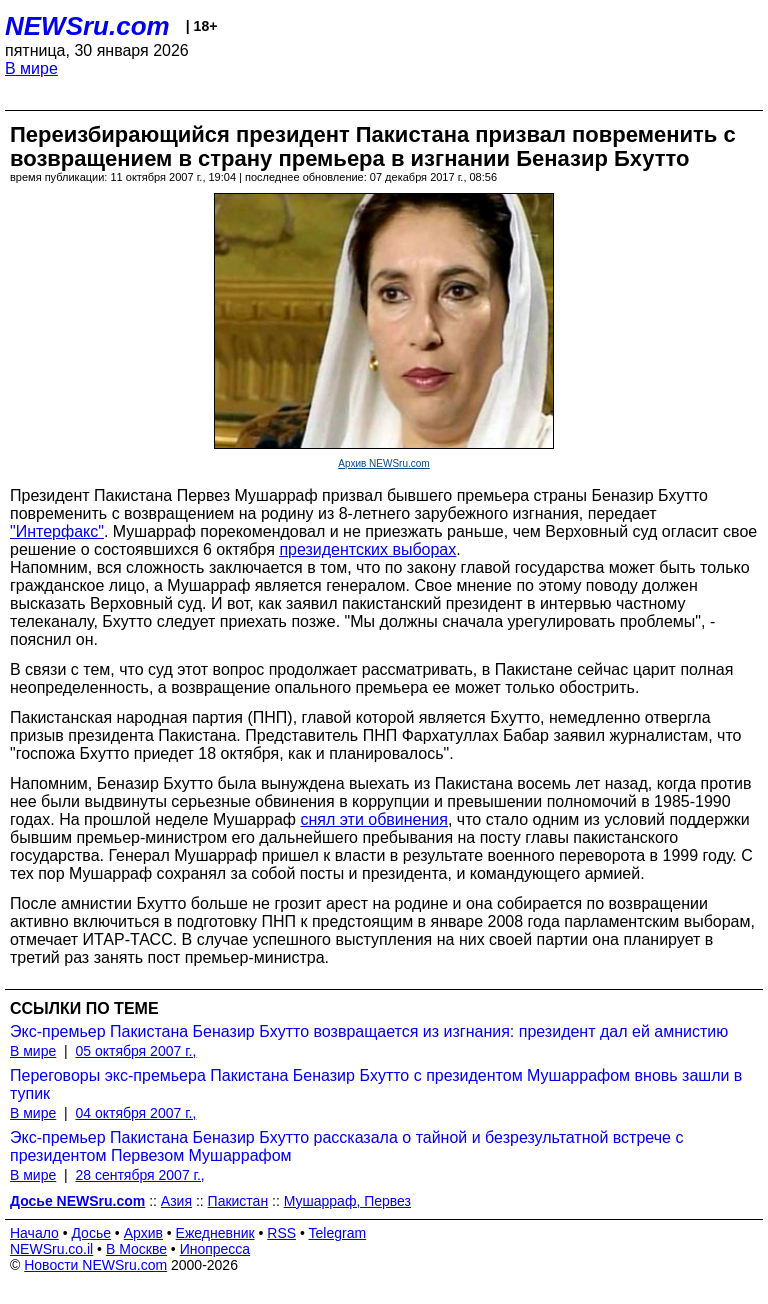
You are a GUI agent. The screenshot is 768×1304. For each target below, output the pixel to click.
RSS (281, 1233)
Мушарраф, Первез (347, 1201)
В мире (31, 68)
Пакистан (238, 1201)
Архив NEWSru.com (383, 463)
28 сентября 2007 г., (139, 1175)
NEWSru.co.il (51, 1249)
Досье (91, 1233)
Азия (176, 1201)
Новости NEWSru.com (95, 1265)
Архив (143, 1233)
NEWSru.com (87, 26)
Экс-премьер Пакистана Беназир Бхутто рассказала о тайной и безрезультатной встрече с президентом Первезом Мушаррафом (346, 1146)
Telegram (338, 1233)
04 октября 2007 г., (135, 1113)
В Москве (136, 1249)
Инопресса (215, 1249)
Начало (34, 1233)
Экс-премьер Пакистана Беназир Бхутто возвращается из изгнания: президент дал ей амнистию (369, 1031)
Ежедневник (215, 1233)
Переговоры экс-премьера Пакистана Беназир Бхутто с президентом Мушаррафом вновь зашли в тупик (376, 1084)
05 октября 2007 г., (135, 1051)
